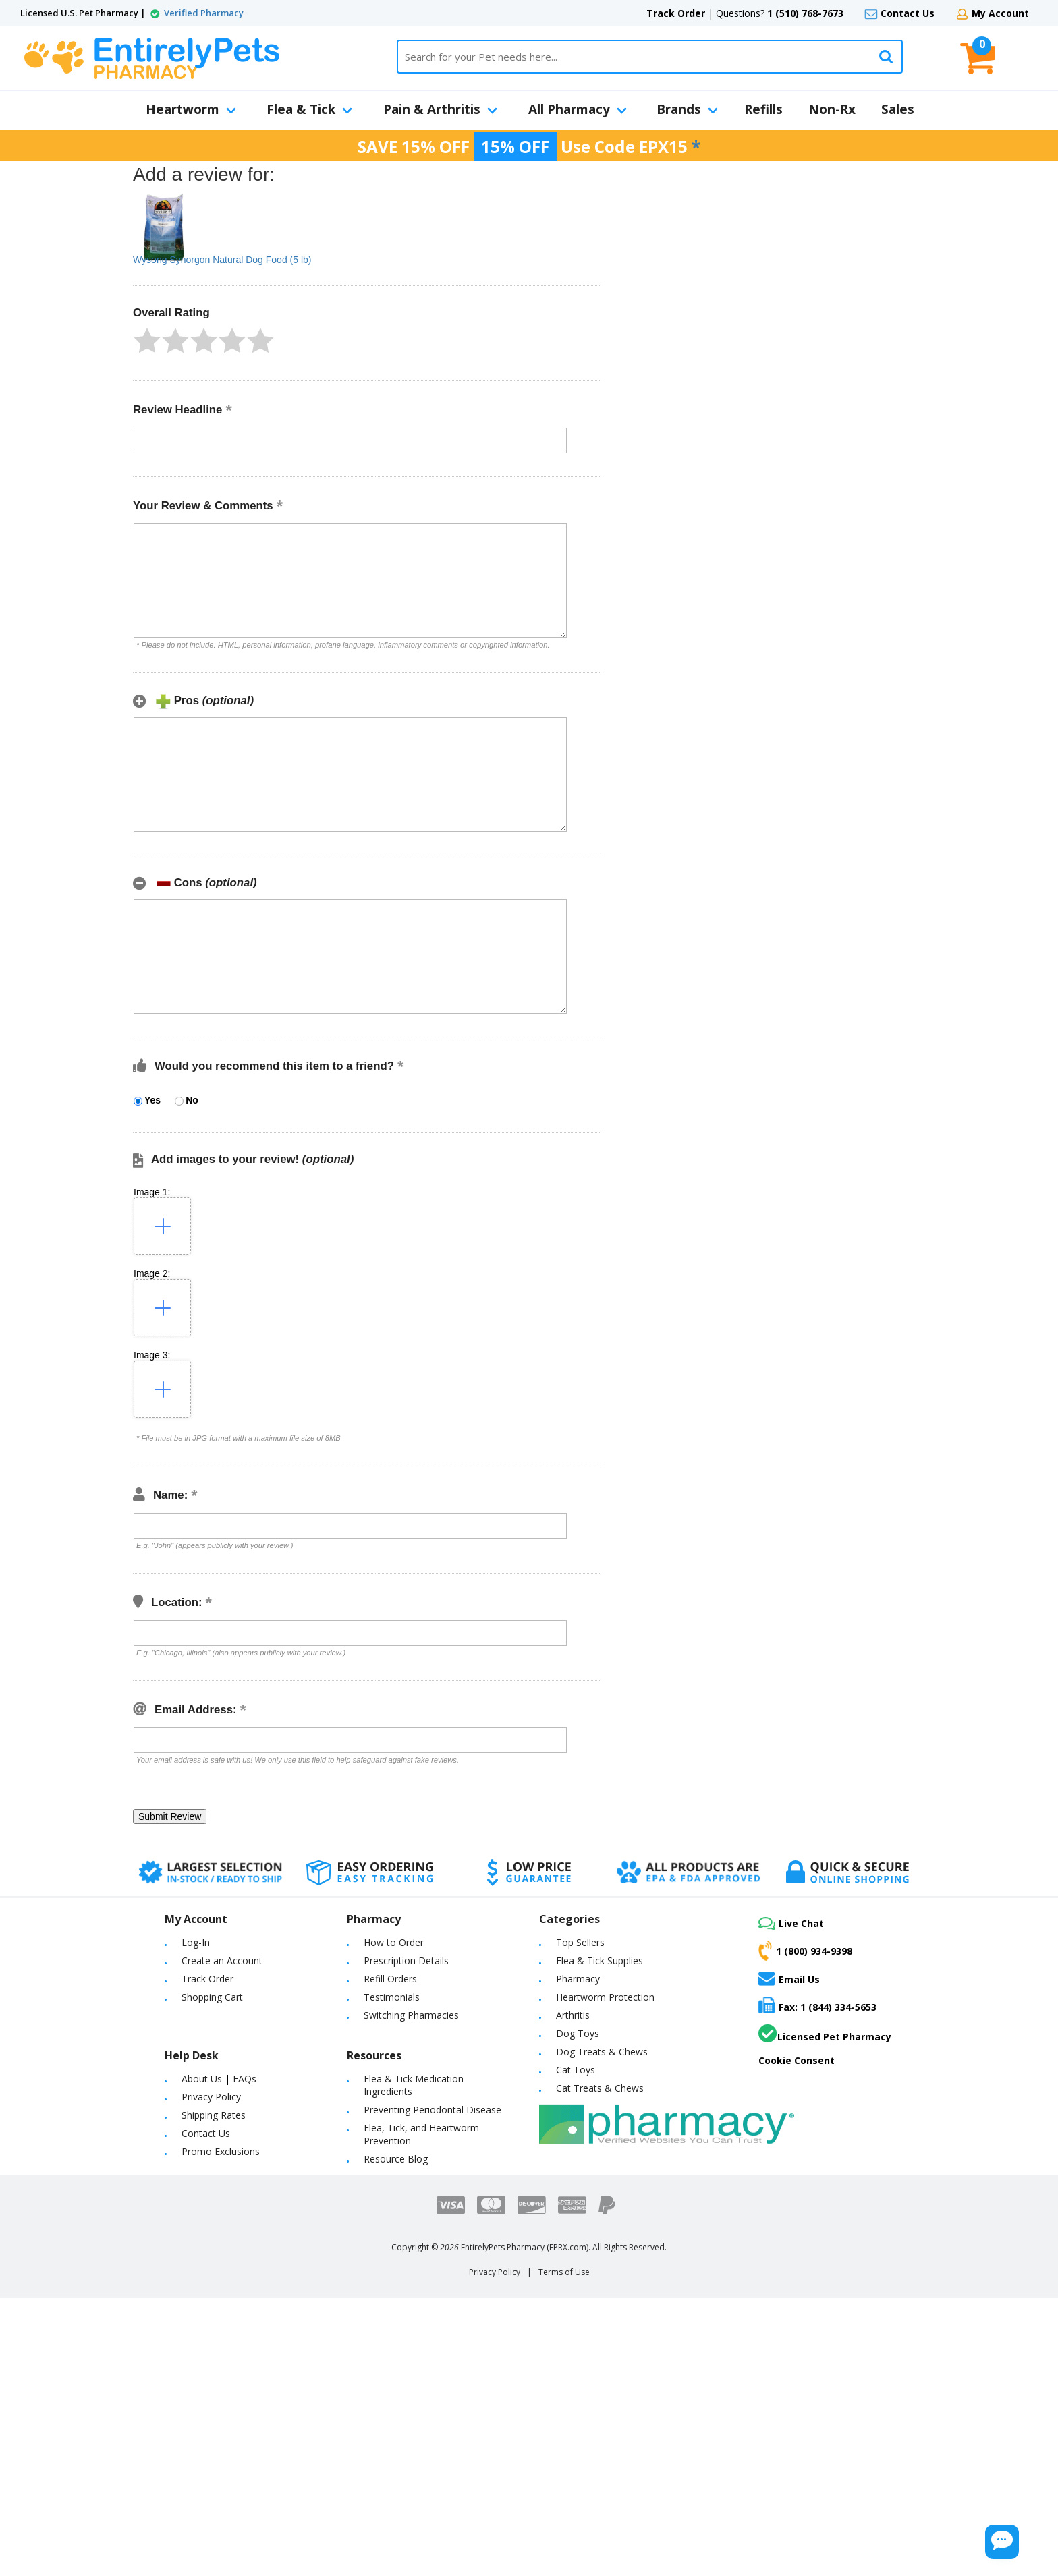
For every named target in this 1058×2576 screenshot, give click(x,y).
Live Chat (791, 1923)
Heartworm (191, 109)
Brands (687, 109)
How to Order (394, 1942)
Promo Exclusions (221, 2151)
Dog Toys (577, 2033)
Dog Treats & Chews (602, 2051)
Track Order (675, 13)
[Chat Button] (962, 2534)
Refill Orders (390, 1978)
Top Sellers (580, 1942)
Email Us (789, 1978)
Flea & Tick (309, 109)
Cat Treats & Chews (600, 2088)
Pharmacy (578, 1978)
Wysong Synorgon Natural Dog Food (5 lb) (222, 259)
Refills (763, 109)
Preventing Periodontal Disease (432, 2109)
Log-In (196, 1942)
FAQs (244, 2078)
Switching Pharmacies (411, 2015)
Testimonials (392, 1997)
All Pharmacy (577, 109)
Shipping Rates (214, 2115)
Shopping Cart (212, 1997)
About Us (202, 2078)
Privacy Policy (211, 2096)
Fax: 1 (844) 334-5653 (817, 2005)
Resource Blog (396, 2158)
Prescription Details (406, 1960)
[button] (147, 340)
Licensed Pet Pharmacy (824, 2033)
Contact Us (908, 13)
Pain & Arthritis (440, 109)
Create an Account (222, 1960)
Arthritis (573, 2015)
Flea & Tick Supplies (599, 1960)
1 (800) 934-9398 (805, 1951)
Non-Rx (832, 109)
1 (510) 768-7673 (805, 13)
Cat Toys (575, 2069)
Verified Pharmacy (204, 13)
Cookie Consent (796, 2060)
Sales (897, 109)
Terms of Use (564, 2272)
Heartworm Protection (605, 1997)
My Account (1000, 13)
